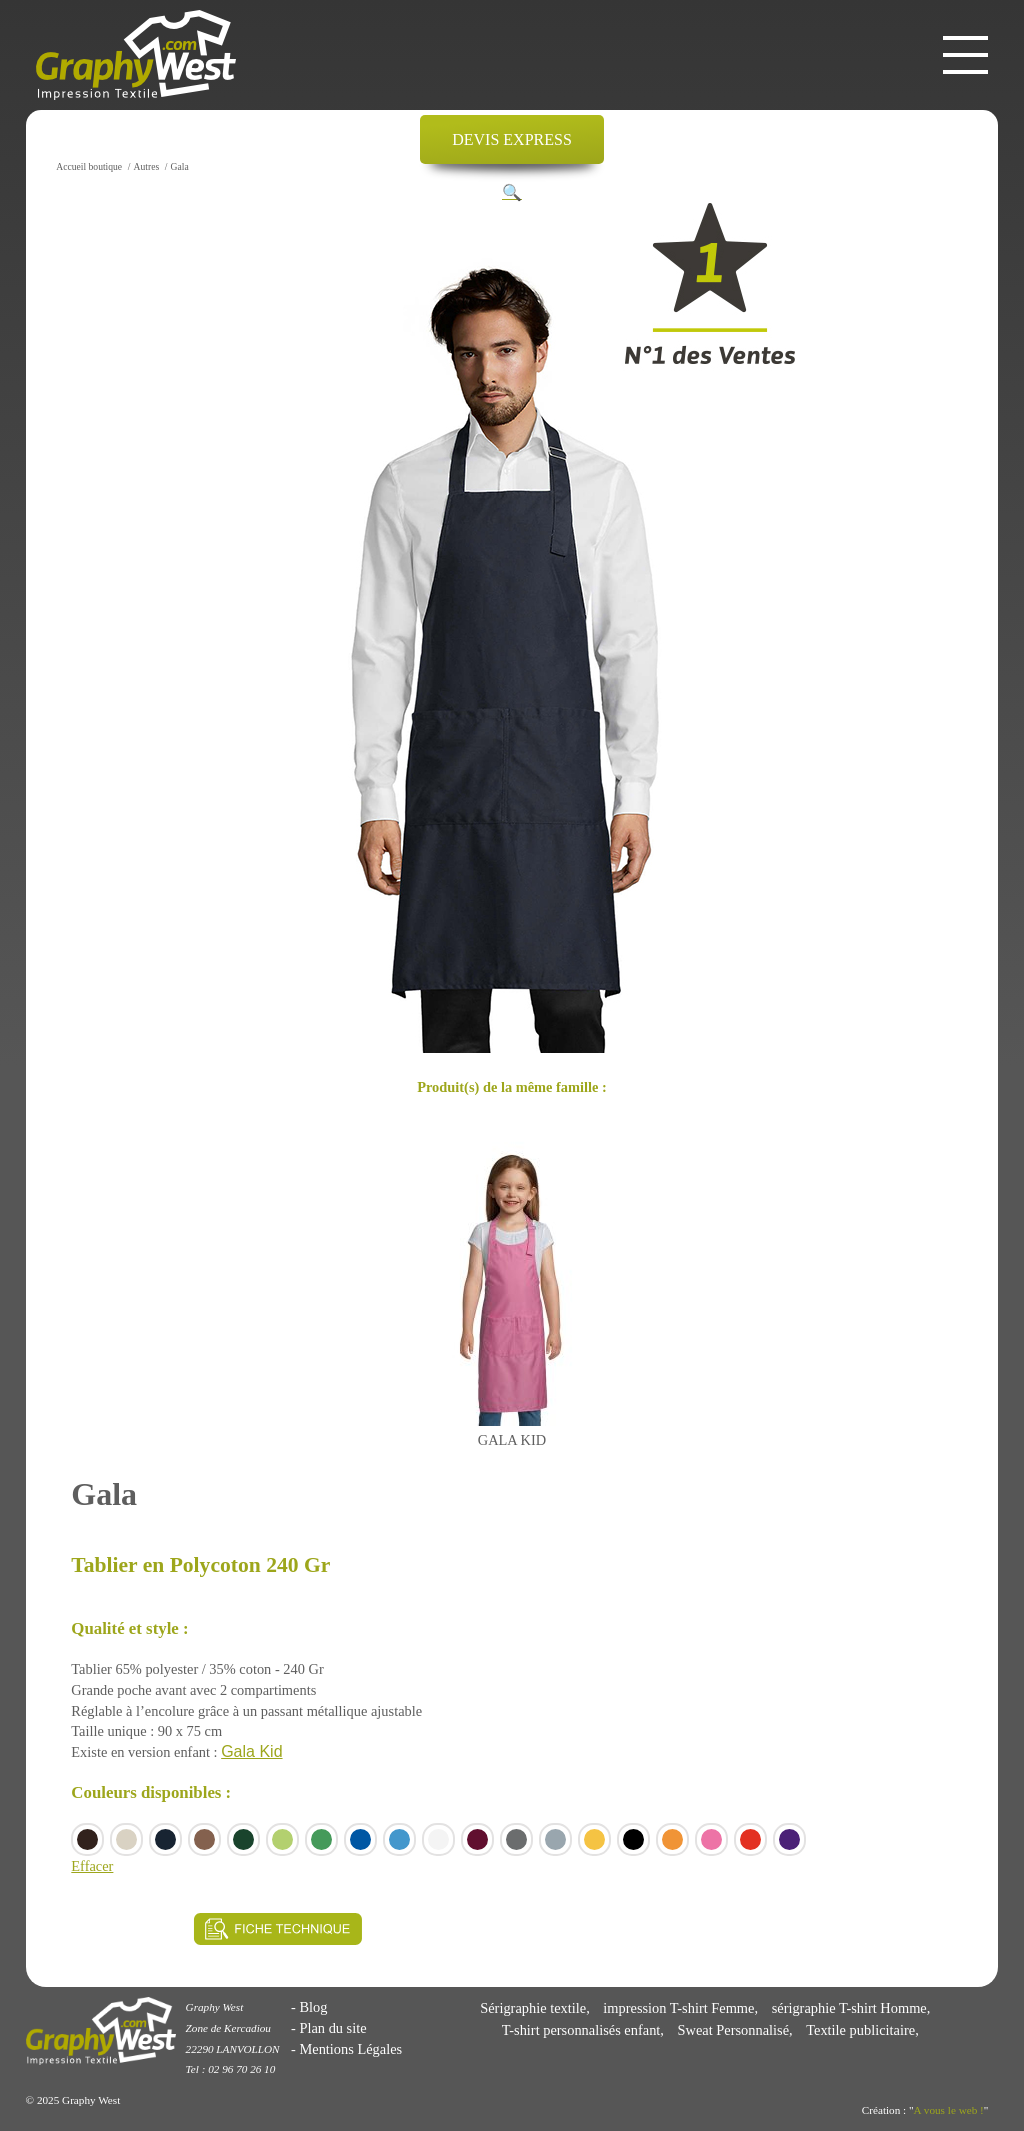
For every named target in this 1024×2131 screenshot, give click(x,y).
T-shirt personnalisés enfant (581, 2030)
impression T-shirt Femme (678, 2008)
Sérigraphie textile (533, 2008)
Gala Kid (251, 1751)
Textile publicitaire (860, 2030)
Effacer (92, 1866)
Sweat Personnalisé (734, 2030)
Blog (313, 2007)
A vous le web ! (949, 2110)
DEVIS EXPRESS (512, 139)
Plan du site (332, 2028)
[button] (512, 192)
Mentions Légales (350, 2049)
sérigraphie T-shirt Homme (849, 2008)
